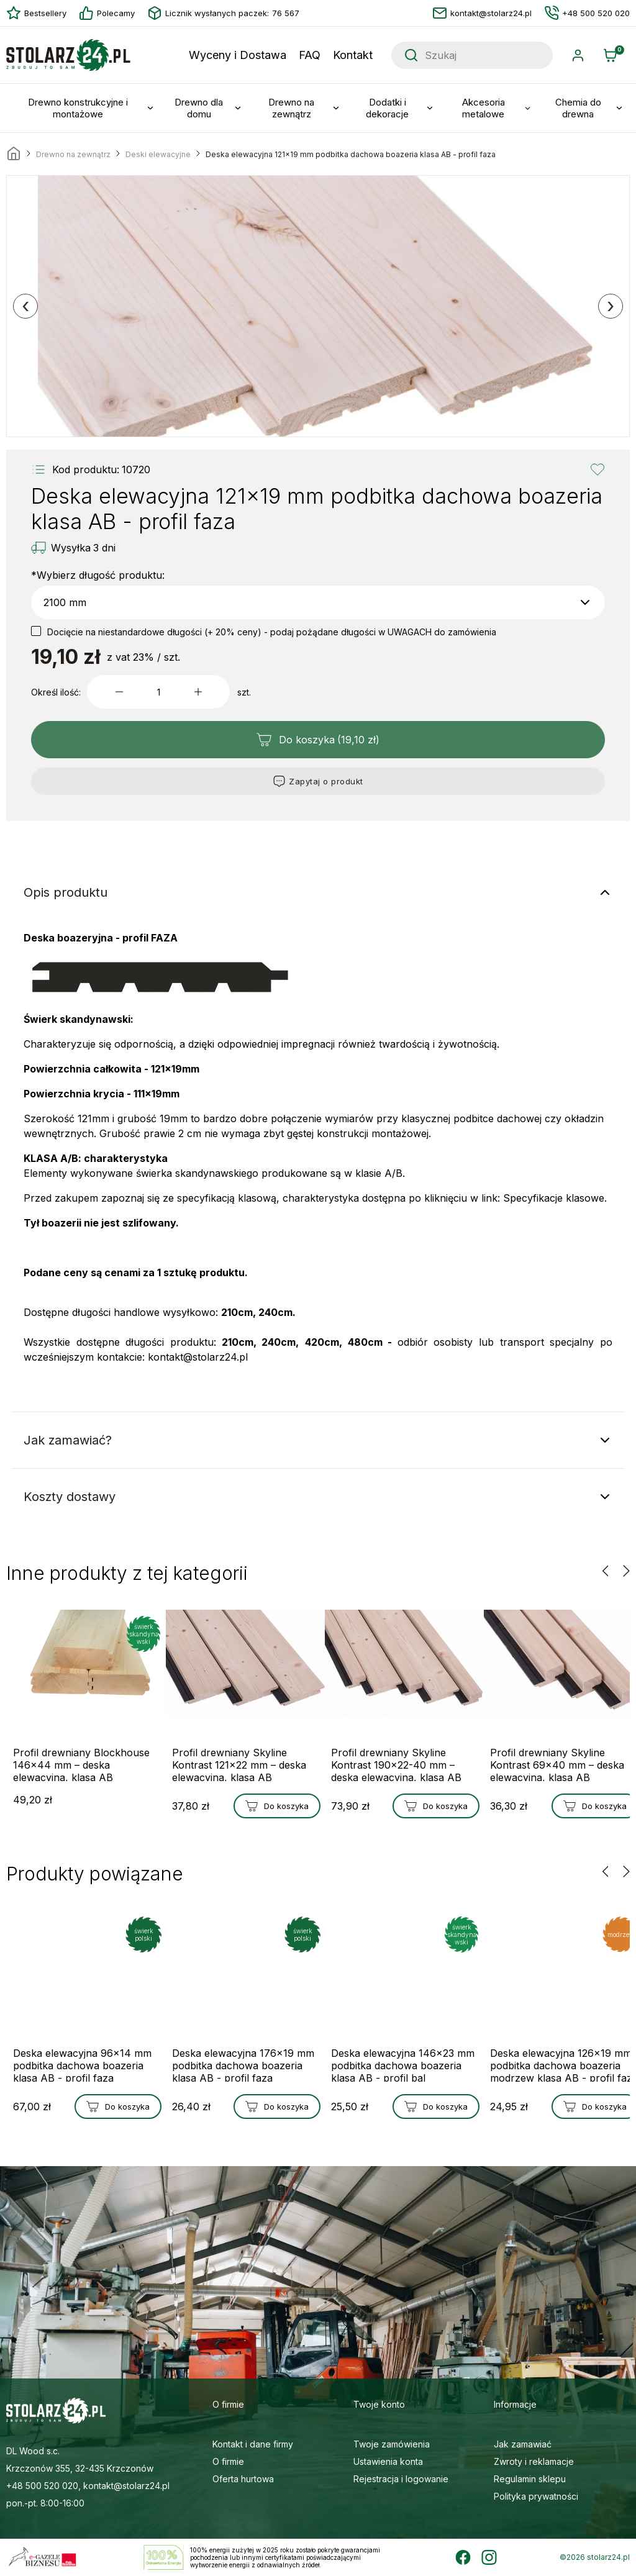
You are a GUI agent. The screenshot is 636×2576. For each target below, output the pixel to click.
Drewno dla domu (199, 108)
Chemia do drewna (578, 108)
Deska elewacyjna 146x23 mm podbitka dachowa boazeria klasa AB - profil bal (392, 2064)
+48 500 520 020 (587, 13)
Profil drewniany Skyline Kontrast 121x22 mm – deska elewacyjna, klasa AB (237, 1763)
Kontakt (353, 54)
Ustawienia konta (388, 2461)
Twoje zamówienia (391, 2444)
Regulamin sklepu (530, 2479)
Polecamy (107, 13)
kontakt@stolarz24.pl (482, 13)
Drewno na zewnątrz (291, 108)
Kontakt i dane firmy (252, 2444)
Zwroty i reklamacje (534, 2461)
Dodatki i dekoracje (387, 108)
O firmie (228, 2461)
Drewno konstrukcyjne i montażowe (78, 108)
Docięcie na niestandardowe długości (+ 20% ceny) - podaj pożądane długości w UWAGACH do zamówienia (271, 632)
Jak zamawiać (523, 2444)
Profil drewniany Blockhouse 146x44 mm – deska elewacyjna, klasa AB (78, 1763)
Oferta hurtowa (243, 2479)
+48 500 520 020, (43, 2485)
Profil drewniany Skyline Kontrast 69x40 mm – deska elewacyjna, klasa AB (555, 1763)
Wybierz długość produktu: (98, 575)
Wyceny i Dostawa (237, 54)
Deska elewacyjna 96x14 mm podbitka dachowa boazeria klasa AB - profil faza (73, 2064)
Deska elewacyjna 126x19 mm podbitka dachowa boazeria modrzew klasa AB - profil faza (556, 2064)
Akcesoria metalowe (483, 108)
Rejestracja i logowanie (400, 2479)
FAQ (309, 54)
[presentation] (25, 306)
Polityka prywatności (536, 2496)
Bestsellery (36, 13)
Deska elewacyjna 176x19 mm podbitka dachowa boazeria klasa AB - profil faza (233, 2064)
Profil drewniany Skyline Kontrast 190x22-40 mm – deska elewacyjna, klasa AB (396, 1763)
